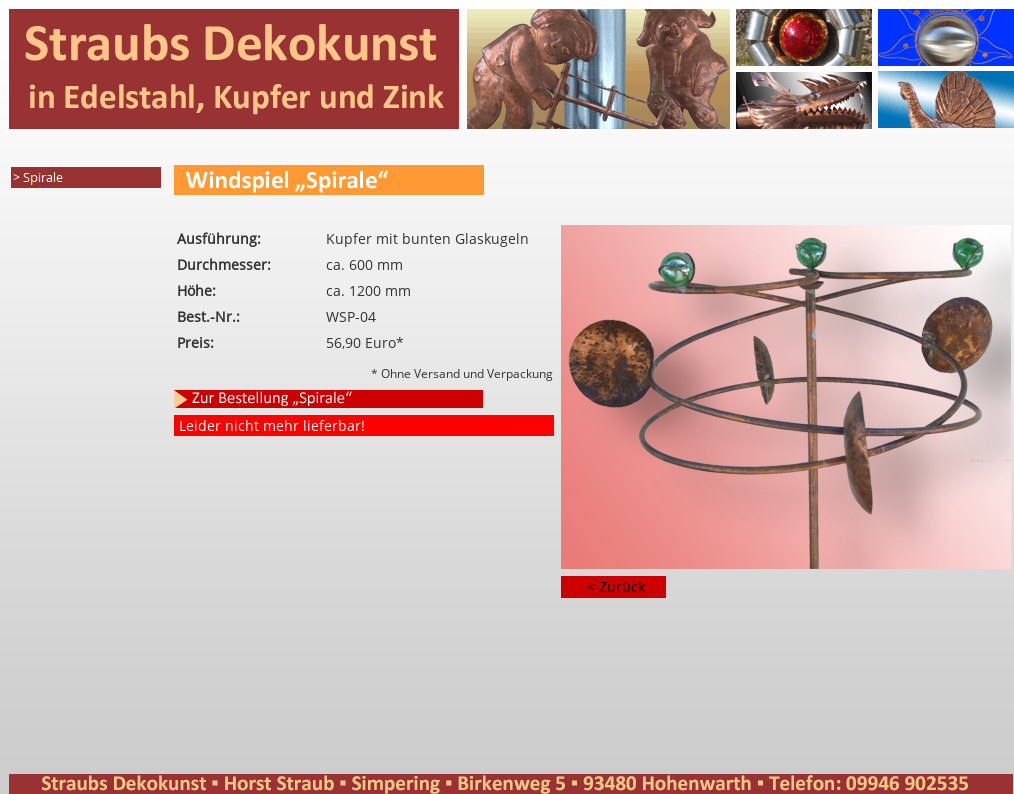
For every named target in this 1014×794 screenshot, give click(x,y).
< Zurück (616, 586)
